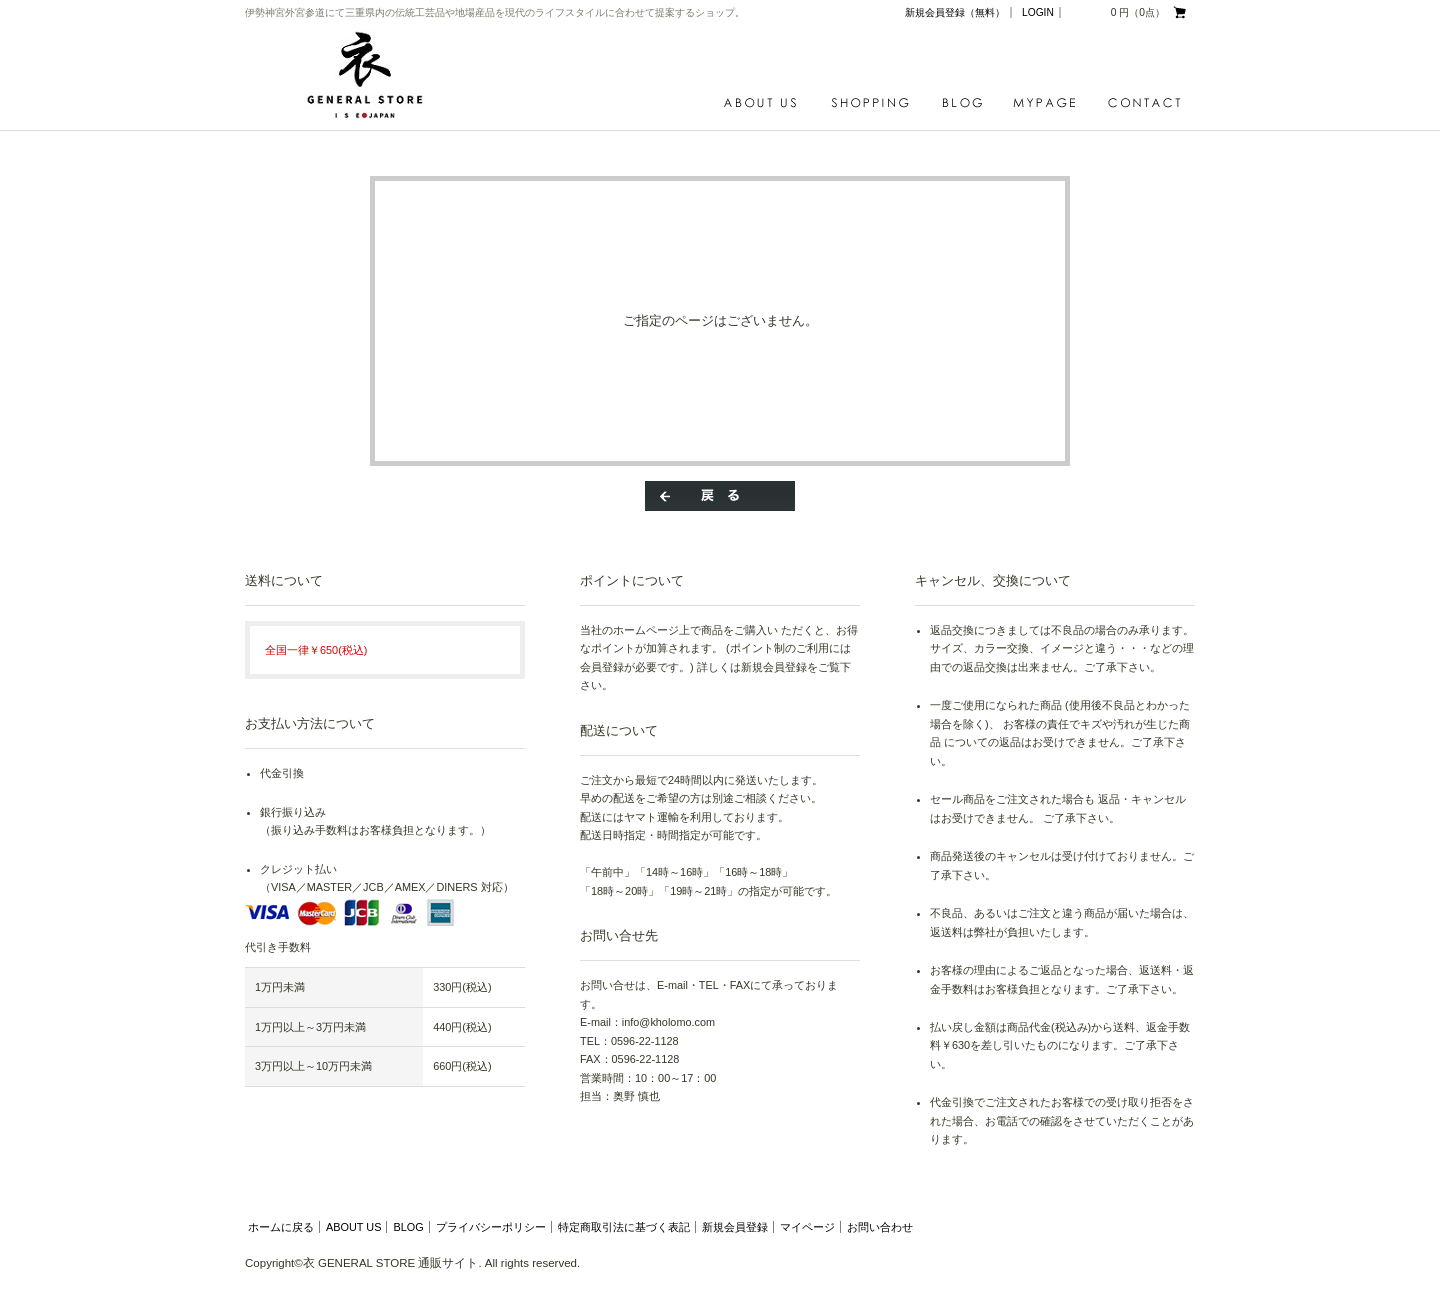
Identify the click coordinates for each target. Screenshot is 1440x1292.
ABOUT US (765, 103)
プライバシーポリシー (491, 1227)
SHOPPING (875, 103)
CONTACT (1145, 103)
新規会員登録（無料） (955, 12)
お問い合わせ (880, 1227)
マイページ (807, 1227)
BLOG (967, 103)
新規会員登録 (735, 1227)
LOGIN (1038, 12)
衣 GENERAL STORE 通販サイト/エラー (371, 75)
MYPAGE (1050, 103)
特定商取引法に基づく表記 (624, 1227)
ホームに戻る (281, 1227)
